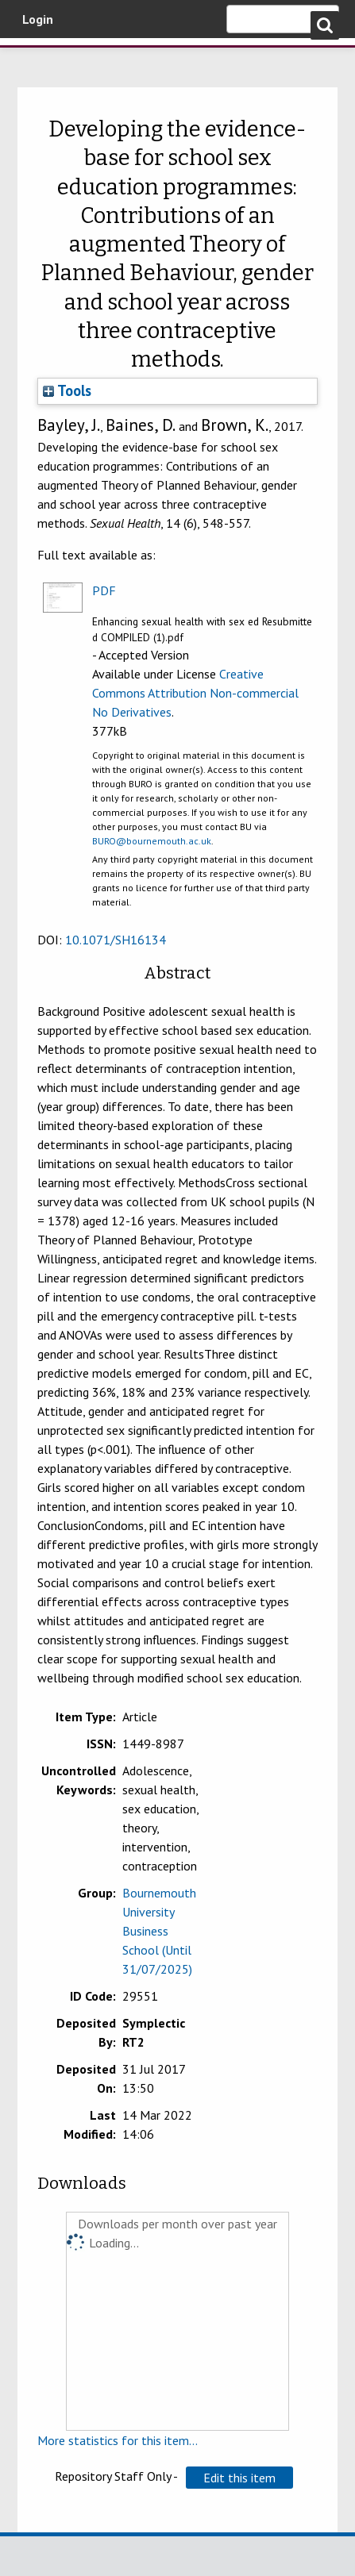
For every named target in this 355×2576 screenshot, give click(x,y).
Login (37, 19)
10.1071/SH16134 (115, 940)
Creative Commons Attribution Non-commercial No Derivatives (195, 693)
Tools (67, 390)
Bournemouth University (36, 59)
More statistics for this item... (117, 2440)
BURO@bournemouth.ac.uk (151, 841)
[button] (239, 2477)
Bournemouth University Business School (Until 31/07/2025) (159, 1931)
